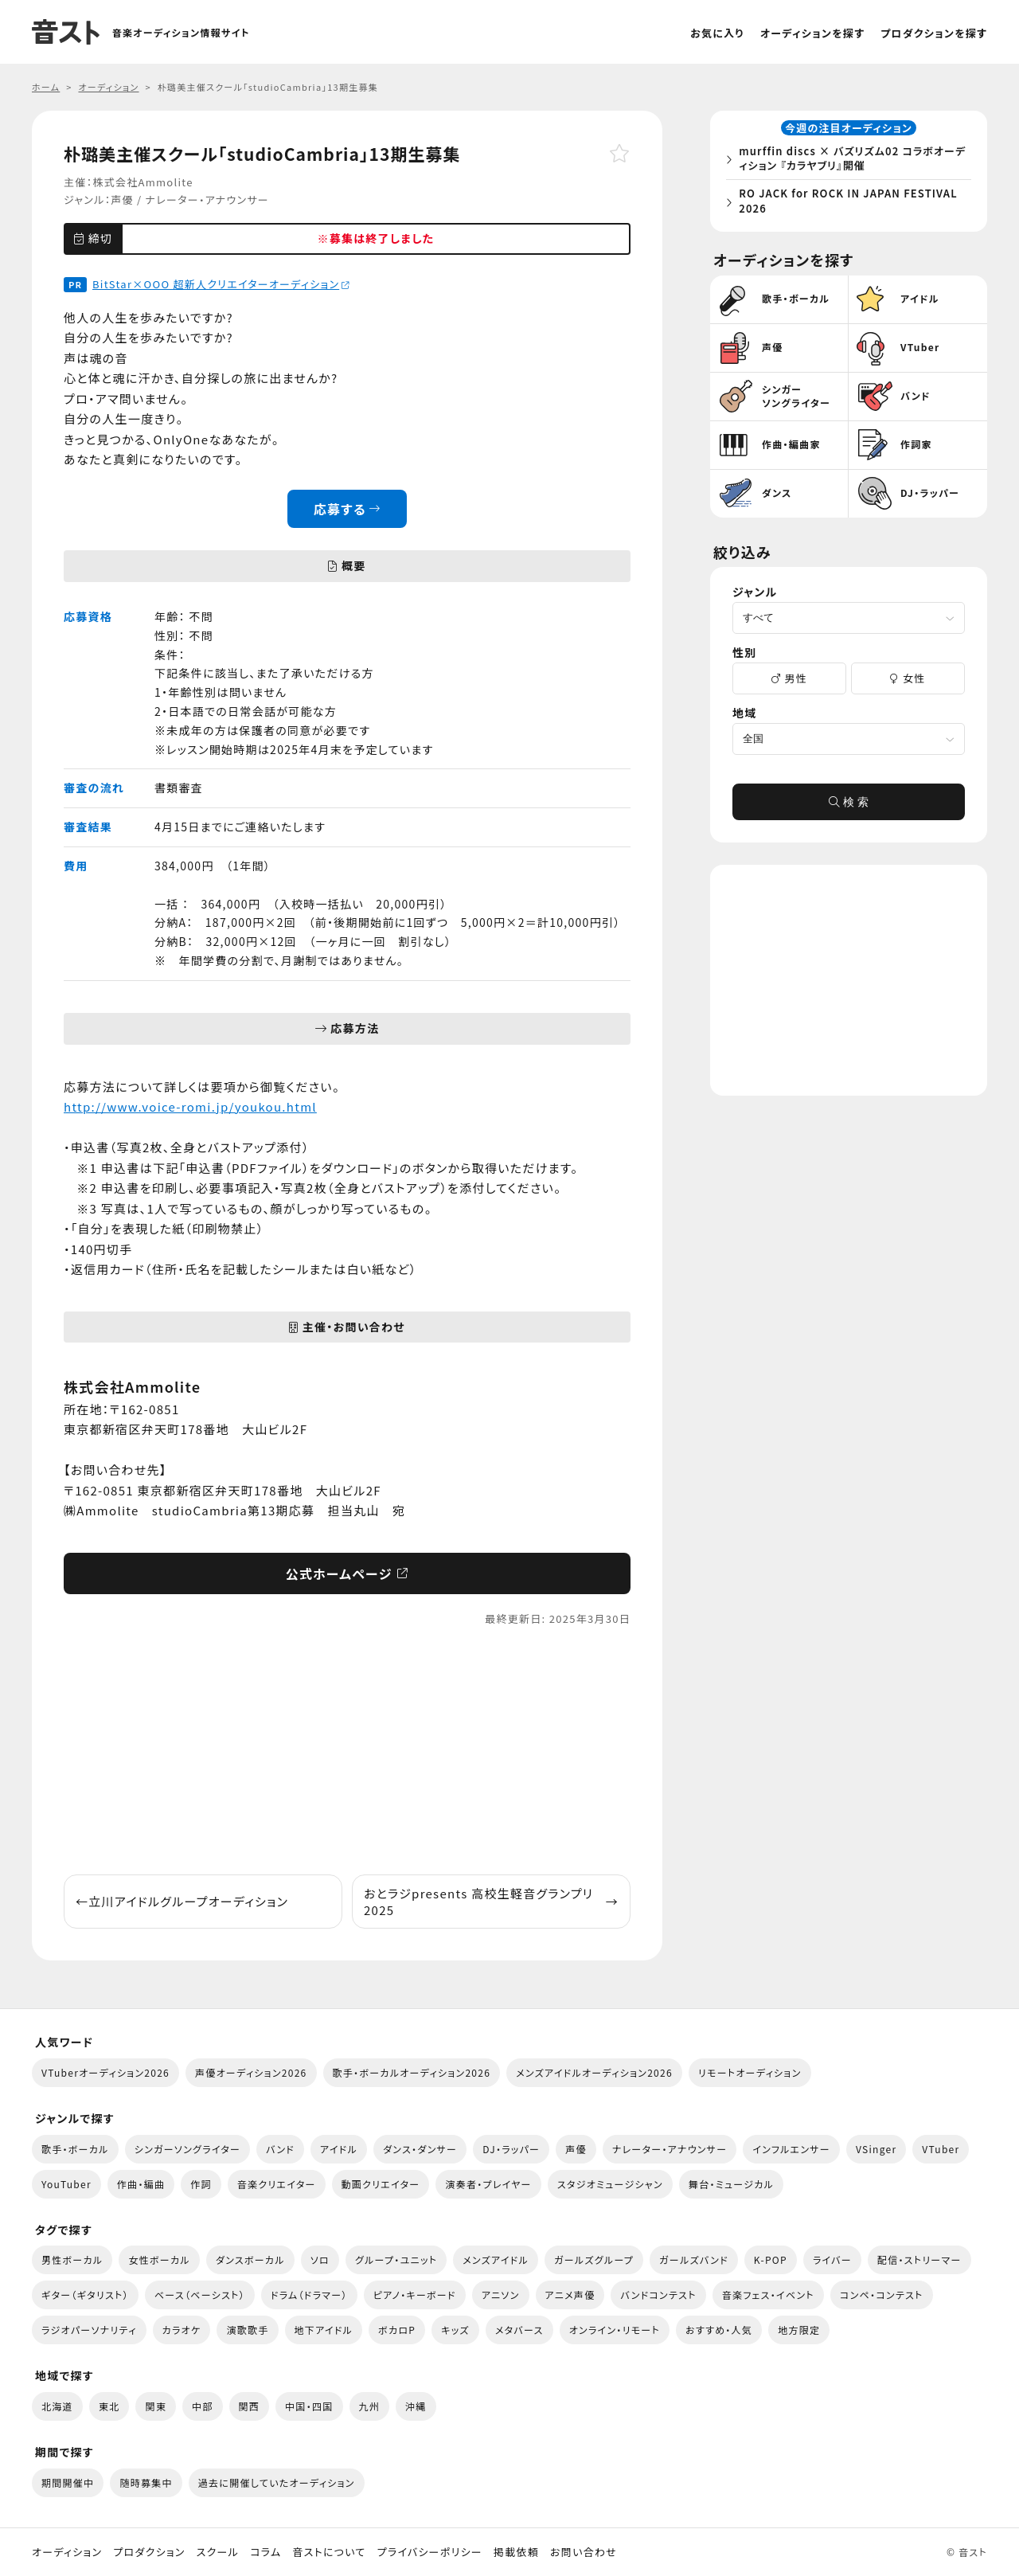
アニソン (501, 2294)
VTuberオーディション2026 (105, 2072)
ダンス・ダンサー (420, 2149)
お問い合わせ (583, 2552)
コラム (265, 2552)
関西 (249, 2406)
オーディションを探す (812, 33)
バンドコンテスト (658, 2294)
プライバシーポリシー (429, 2552)
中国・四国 (309, 2406)
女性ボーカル (158, 2259)
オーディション (67, 2552)
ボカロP (397, 2329)
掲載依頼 (516, 2552)
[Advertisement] (347, 1751)
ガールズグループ (594, 2259)
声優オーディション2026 (250, 2072)
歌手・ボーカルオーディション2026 (412, 2072)
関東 (155, 2406)
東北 (109, 2406)
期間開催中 (67, 2482)
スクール (218, 2552)
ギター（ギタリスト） (85, 2294)
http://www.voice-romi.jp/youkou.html (190, 1106)
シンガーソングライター (187, 2149)
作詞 (201, 2184)
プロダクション (149, 2552)
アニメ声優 (570, 2294)
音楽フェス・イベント (768, 2294)
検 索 (849, 807)
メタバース (519, 2329)
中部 (202, 2406)
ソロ (320, 2259)
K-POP (770, 2259)
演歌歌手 (247, 2329)
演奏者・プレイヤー (488, 2184)
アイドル (338, 2149)
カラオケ (181, 2329)
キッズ (455, 2329)
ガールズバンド (693, 2259)
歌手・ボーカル (75, 2149)
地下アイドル (324, 2329)
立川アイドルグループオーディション (182, 1901)
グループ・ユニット (396, 2259)
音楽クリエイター (276, 2184)
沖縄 (416, 2406)
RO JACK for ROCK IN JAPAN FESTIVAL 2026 (853, 203)
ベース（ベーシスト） (199, 2294)
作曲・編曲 (141, 2184)
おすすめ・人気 (718, 2329)
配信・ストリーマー (919, 2259)
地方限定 (799, 2329)
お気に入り (717, 33)
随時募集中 (145, 2482)
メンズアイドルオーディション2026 (594, 2072)
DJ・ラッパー (511, 2149)
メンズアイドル (496, 2259)
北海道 (57, 2406)
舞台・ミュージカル (731, 2184)
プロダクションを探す (933, 33)
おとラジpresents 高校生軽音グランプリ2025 (491, 1901)
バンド (280, 2149)
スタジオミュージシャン (610, 2184)
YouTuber (66, 2184)
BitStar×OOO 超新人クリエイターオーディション (220, 283)
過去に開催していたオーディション (276, 2482)
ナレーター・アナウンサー (207, 199)
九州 (370, 2406)
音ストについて (328, 2552)
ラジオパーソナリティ (89, 2329)
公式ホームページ (347, 1573)
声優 (122, 199)
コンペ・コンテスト (881, 2294)
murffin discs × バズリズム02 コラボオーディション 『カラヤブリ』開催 (852, 161)
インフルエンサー (791, 2149)
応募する (347, 508)
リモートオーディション (750, 2072)
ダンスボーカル (250, 2259)
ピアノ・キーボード (414, 2294)
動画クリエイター (381, 2184)
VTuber (940, 2149)
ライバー (832, 2259)
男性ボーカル (72, 2259)
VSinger (876, 2149)
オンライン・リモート (614, 2329)
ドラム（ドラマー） (309, 2294)
